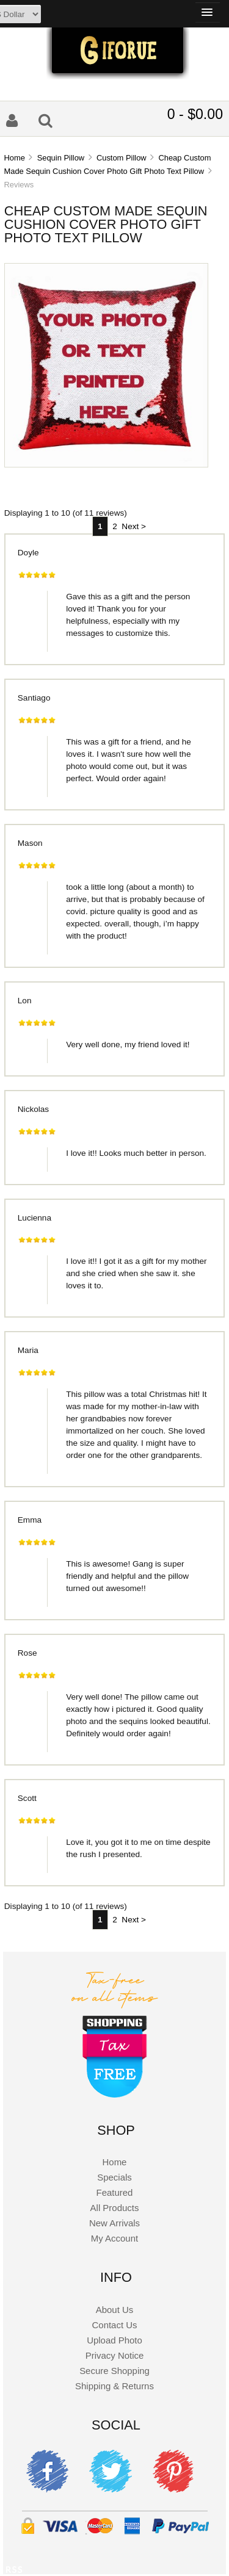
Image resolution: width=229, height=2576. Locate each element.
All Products (114, 2208)
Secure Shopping (114, 2370)
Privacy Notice (114, 2355)
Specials (114, 2177)
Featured (114, 2192)
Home (14, 157)
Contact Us (114, 2325)
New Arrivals (114, 2223)
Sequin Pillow (60, 157)
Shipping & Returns (114, 2386)
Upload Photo (114, 2340)
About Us (115, 2309)
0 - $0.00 (195, 114)
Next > (134, 526)
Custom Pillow (121, 157)
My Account (114, 2238)
